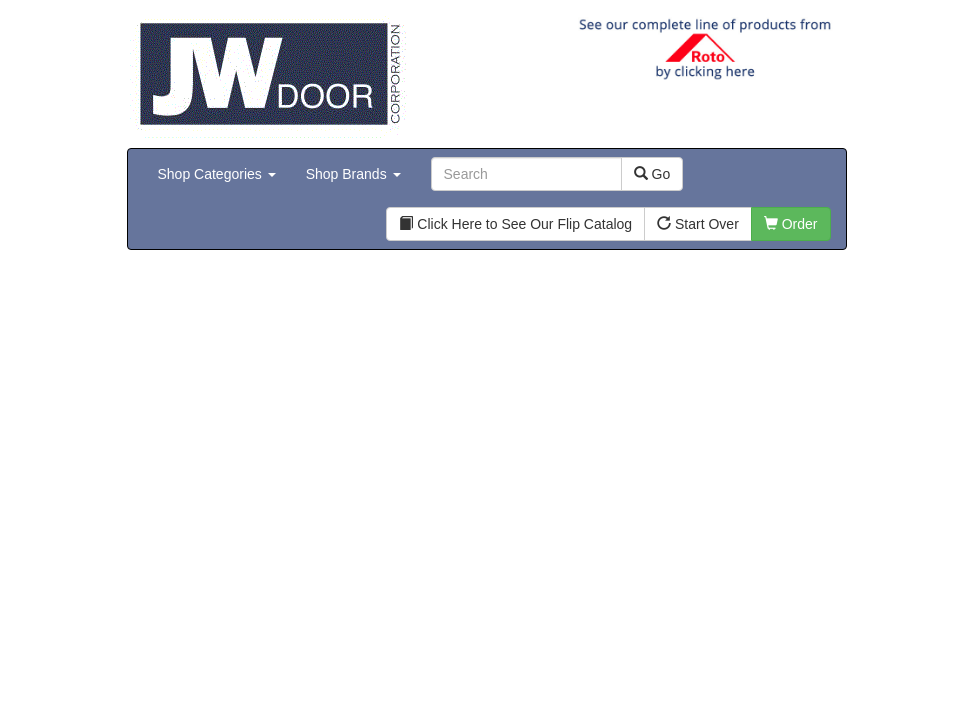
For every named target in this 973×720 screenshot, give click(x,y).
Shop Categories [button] (217, 174)
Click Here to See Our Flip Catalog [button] (515, 224)
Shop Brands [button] (353, 174)
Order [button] (791, 224)
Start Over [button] (698, 224)
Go (652, 174)
